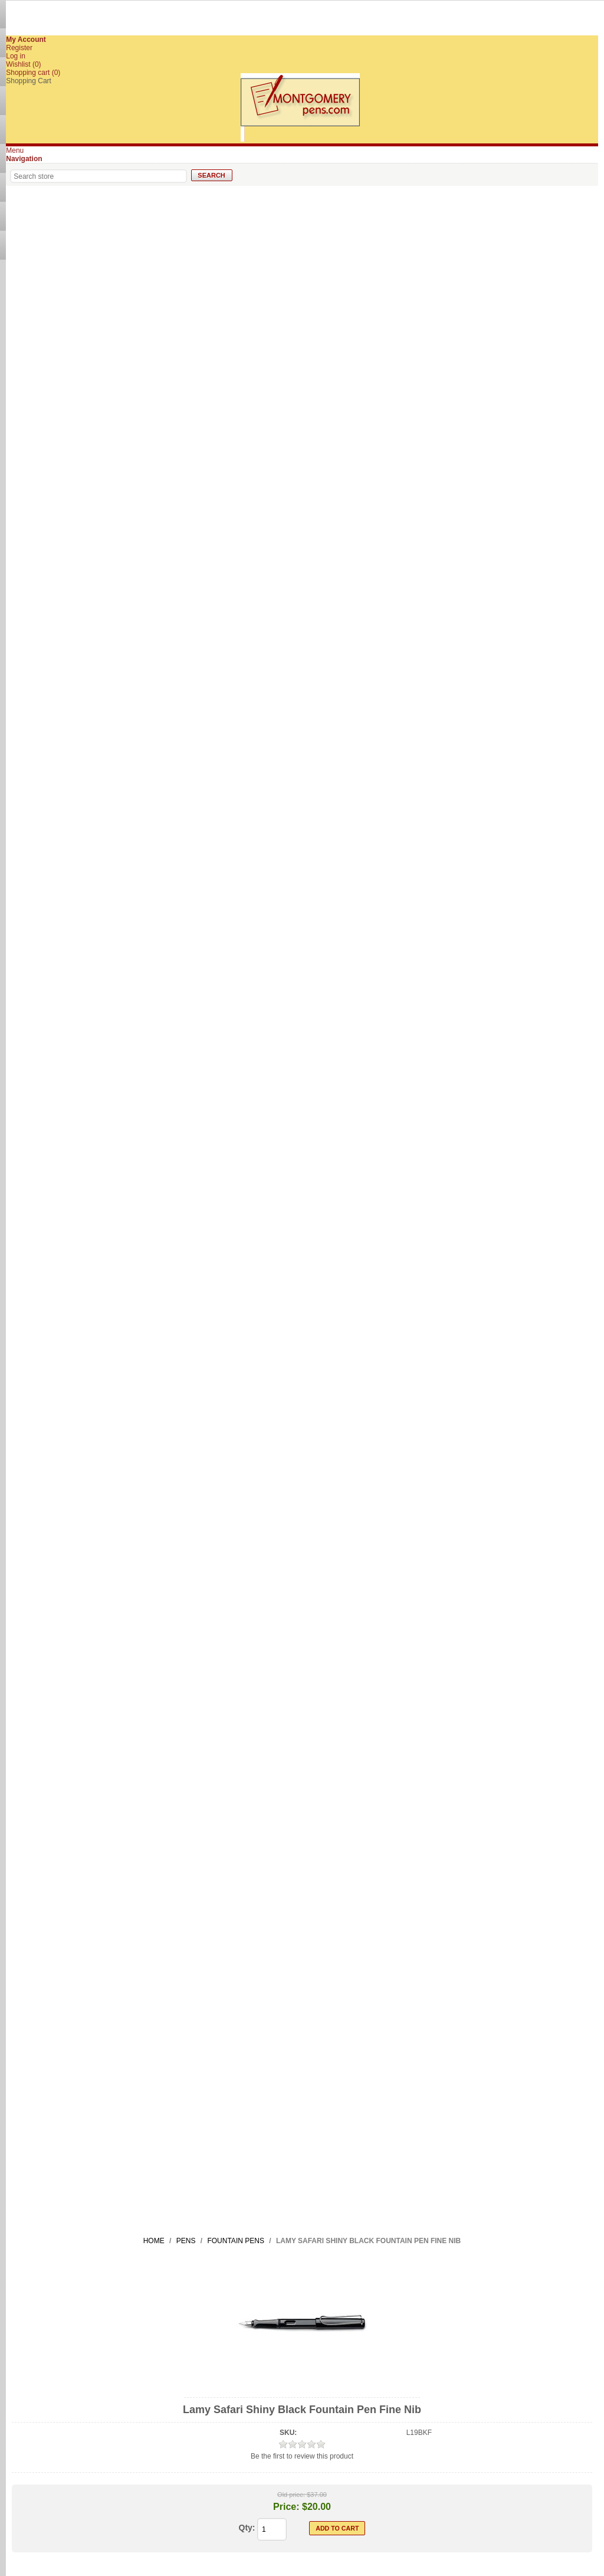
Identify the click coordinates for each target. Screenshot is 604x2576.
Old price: (291, 2494)
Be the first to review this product (302, 2456)
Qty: (247, 2527)
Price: (286, 2507)
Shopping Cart (28, 81)
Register (19, 48)
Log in (15, 56)
